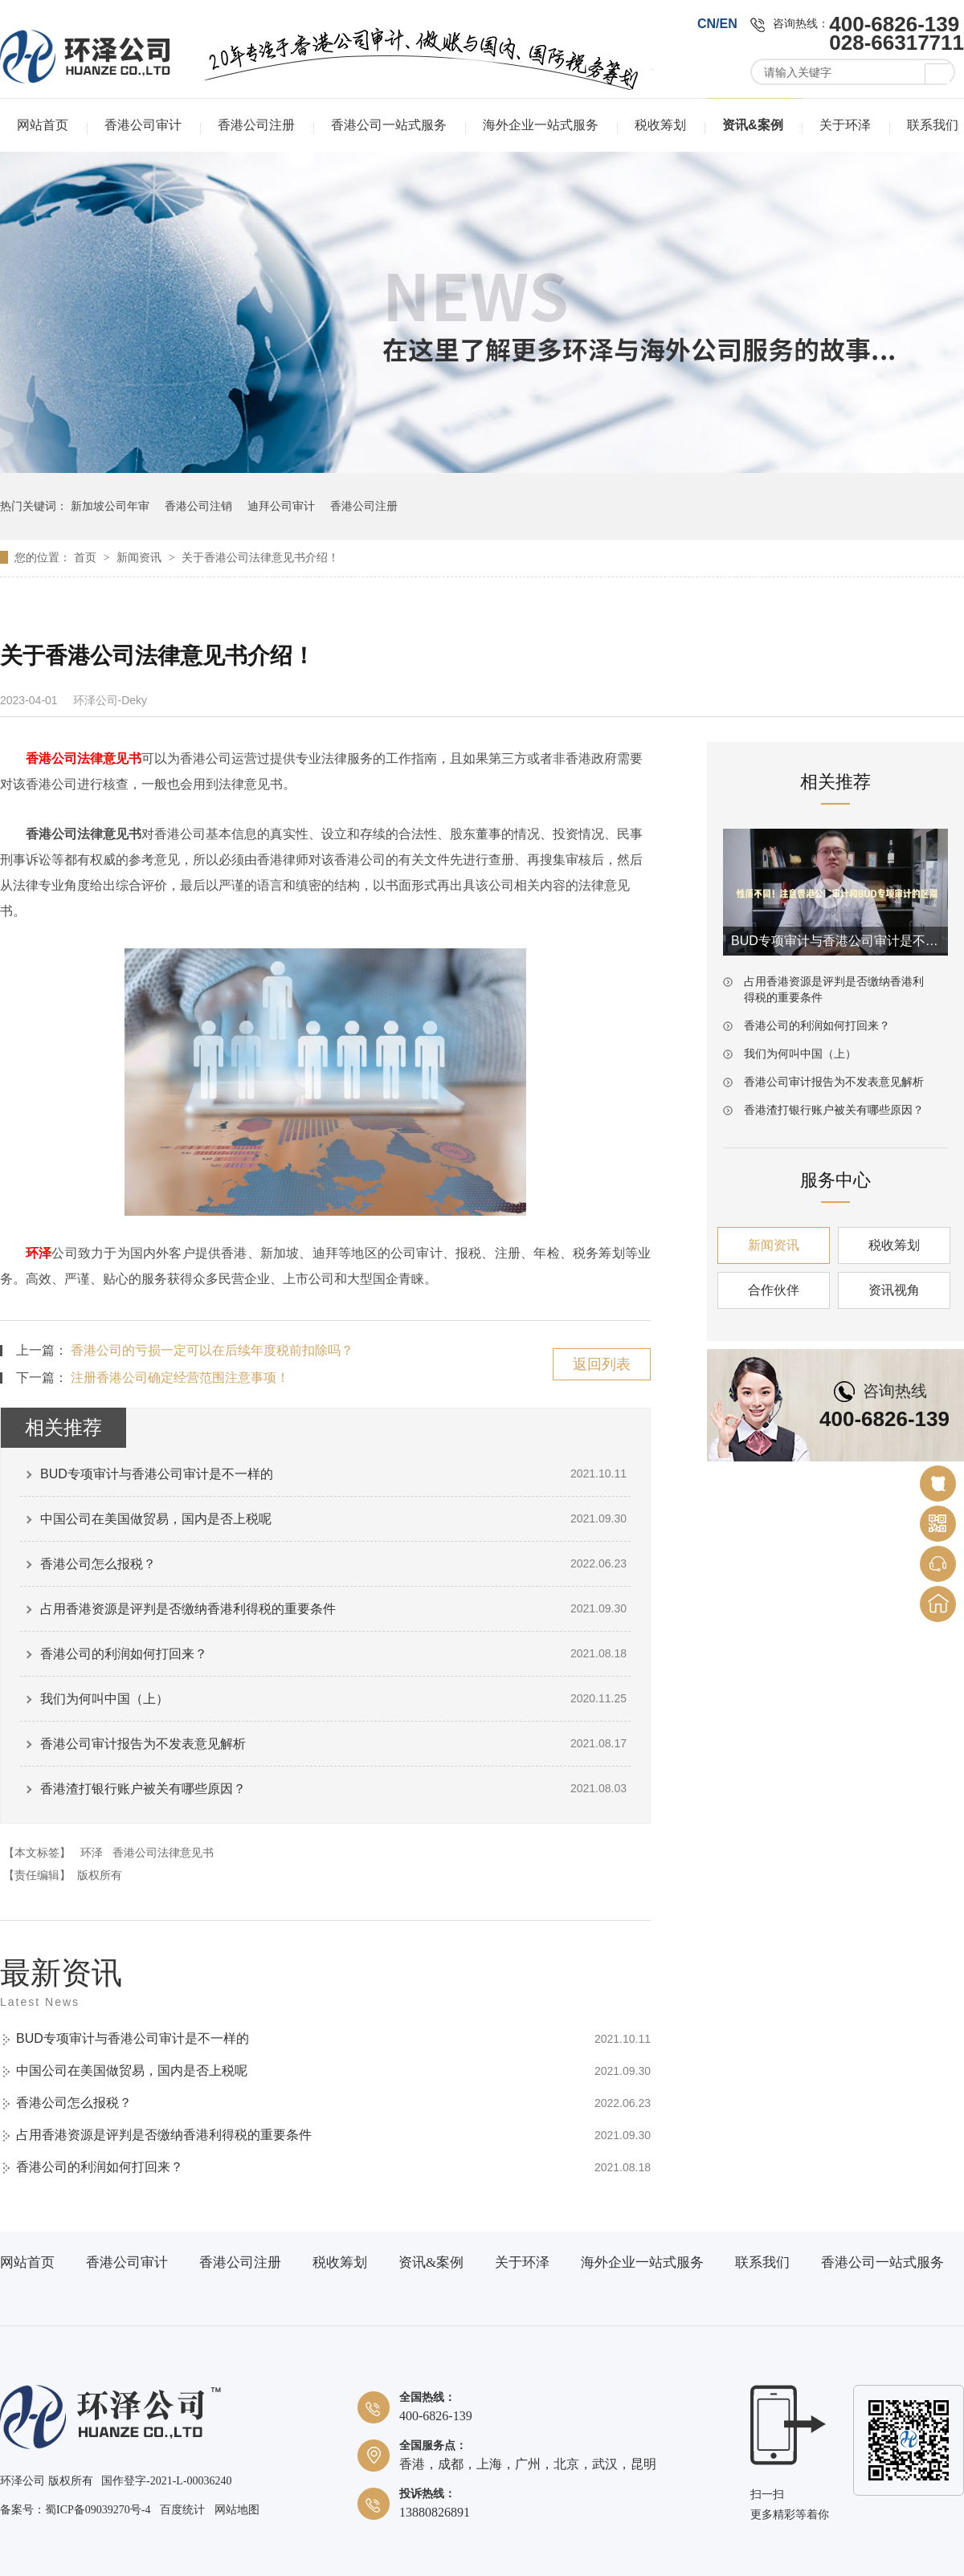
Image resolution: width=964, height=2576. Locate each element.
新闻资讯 (140, 557)
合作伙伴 (773, 1290)
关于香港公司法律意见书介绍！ (260, 557)
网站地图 (236, 2510)
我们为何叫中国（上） (104, 1699)
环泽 (38, 1253)
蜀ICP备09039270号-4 (97, 2510)
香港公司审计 (143, 125)
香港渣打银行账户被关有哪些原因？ (143, 1788)
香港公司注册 (256, 125)
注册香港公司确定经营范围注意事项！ (180, 1377)
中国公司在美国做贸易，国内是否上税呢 (156, 1519)
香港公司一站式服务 (389, 125)
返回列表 (602, 1364)
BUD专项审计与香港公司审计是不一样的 (156, 1474)
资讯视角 (894, 1290)
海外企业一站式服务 (540, 125)
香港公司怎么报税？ (98, 1564)
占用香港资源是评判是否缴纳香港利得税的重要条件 (188, 1609)
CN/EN (717, 24)
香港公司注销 (198, 505)
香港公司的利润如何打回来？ (123, 1654)
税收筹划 (660, 125)
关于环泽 (845, 125)
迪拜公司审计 (281, 505)
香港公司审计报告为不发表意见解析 (143, 1744)
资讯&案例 (752, 125)
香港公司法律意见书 (163, 1852)
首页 (87, 557)
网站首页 (42, 125)
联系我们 (932, 125)
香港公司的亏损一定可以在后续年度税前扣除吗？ (212, 1350)
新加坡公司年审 (110, 505)
